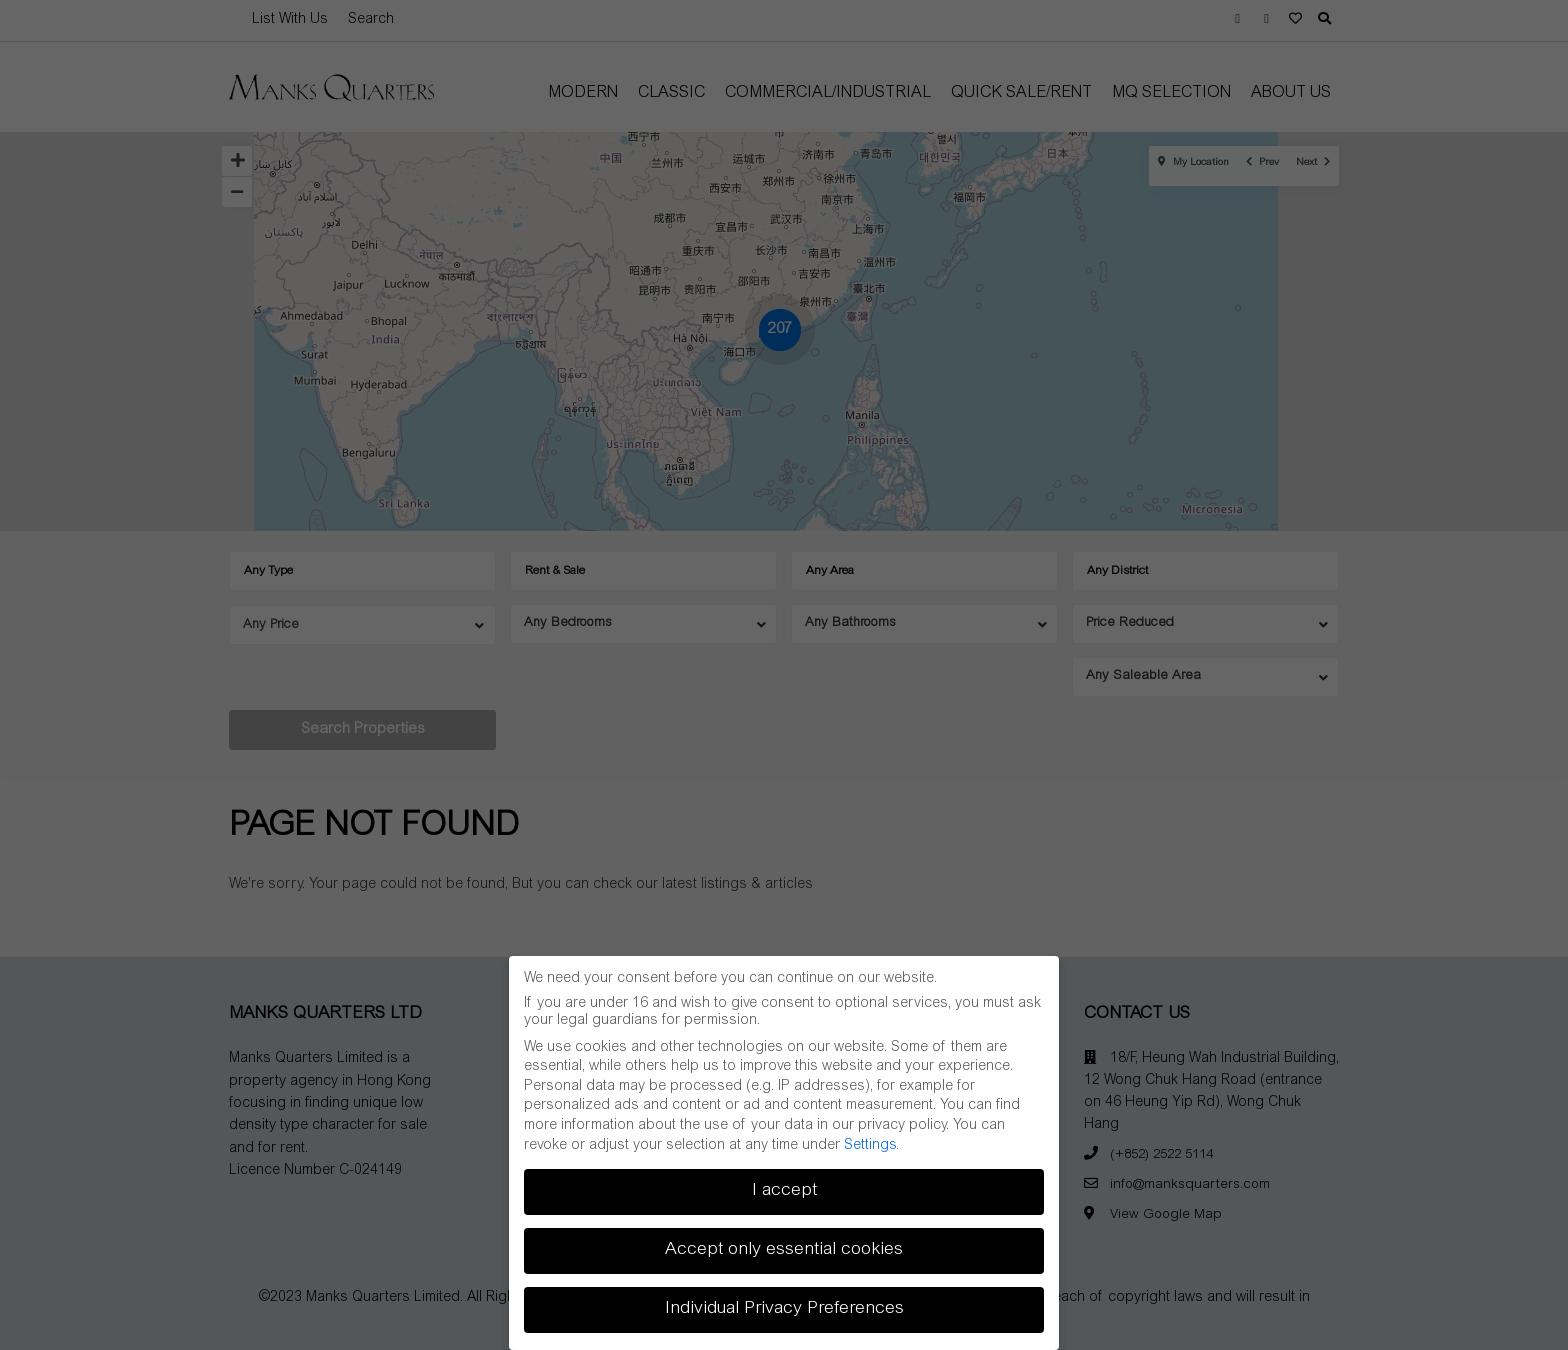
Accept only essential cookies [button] (784, 1250)
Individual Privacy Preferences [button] (784, 1309)
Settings (870, 1146)
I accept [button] (784, 1191)
